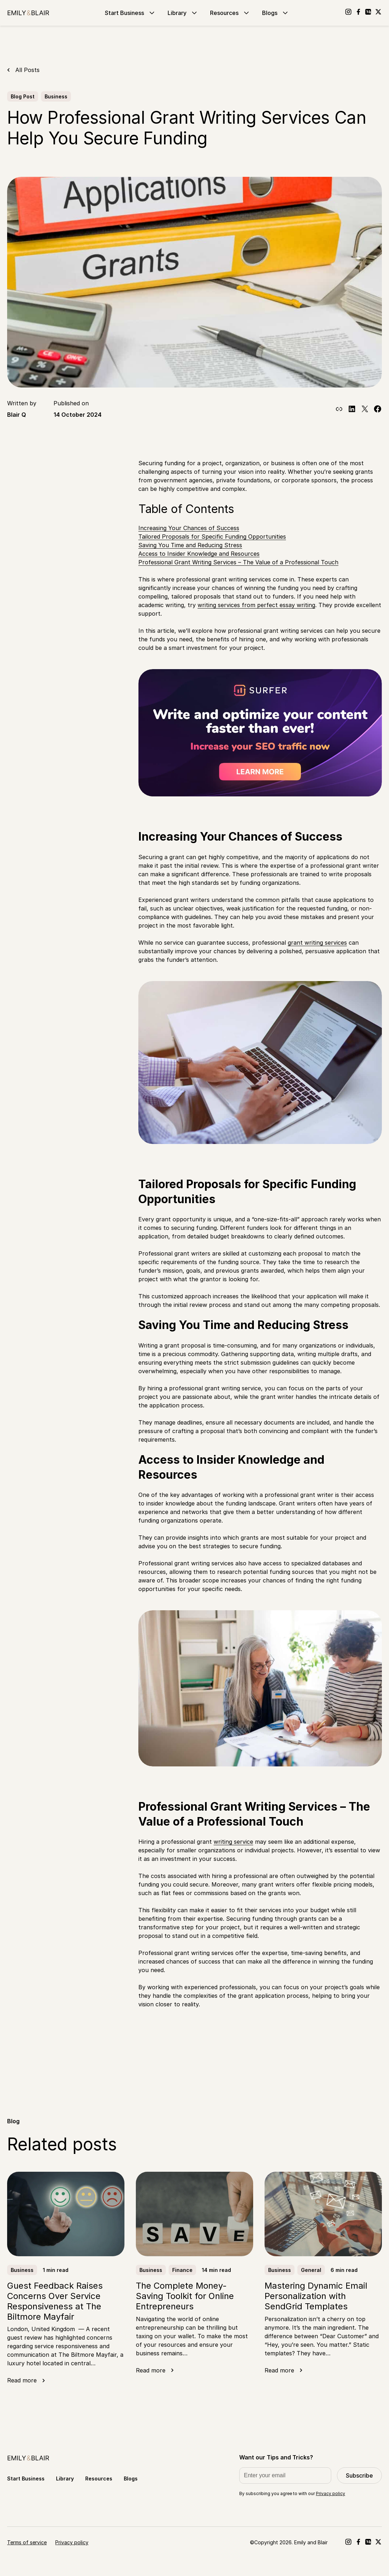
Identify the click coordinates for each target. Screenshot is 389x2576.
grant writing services (317, 942)
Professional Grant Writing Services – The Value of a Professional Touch (238, 562)
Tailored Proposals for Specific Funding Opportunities (212, 536)
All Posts (27, 69)
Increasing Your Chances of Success (188, 528)
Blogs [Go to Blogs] (276, 13)
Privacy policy (330, 2493)
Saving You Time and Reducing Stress (190, 545)
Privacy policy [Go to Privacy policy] (71, 2542)
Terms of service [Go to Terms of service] (27, 2542)
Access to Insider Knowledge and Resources (199, 553)
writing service (233, 1841)
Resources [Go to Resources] (230, 13)
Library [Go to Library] (183, 13)
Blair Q (16, 414)
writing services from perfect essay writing (256, 605)
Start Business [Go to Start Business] (130, 13)
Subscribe (359, 2475)
